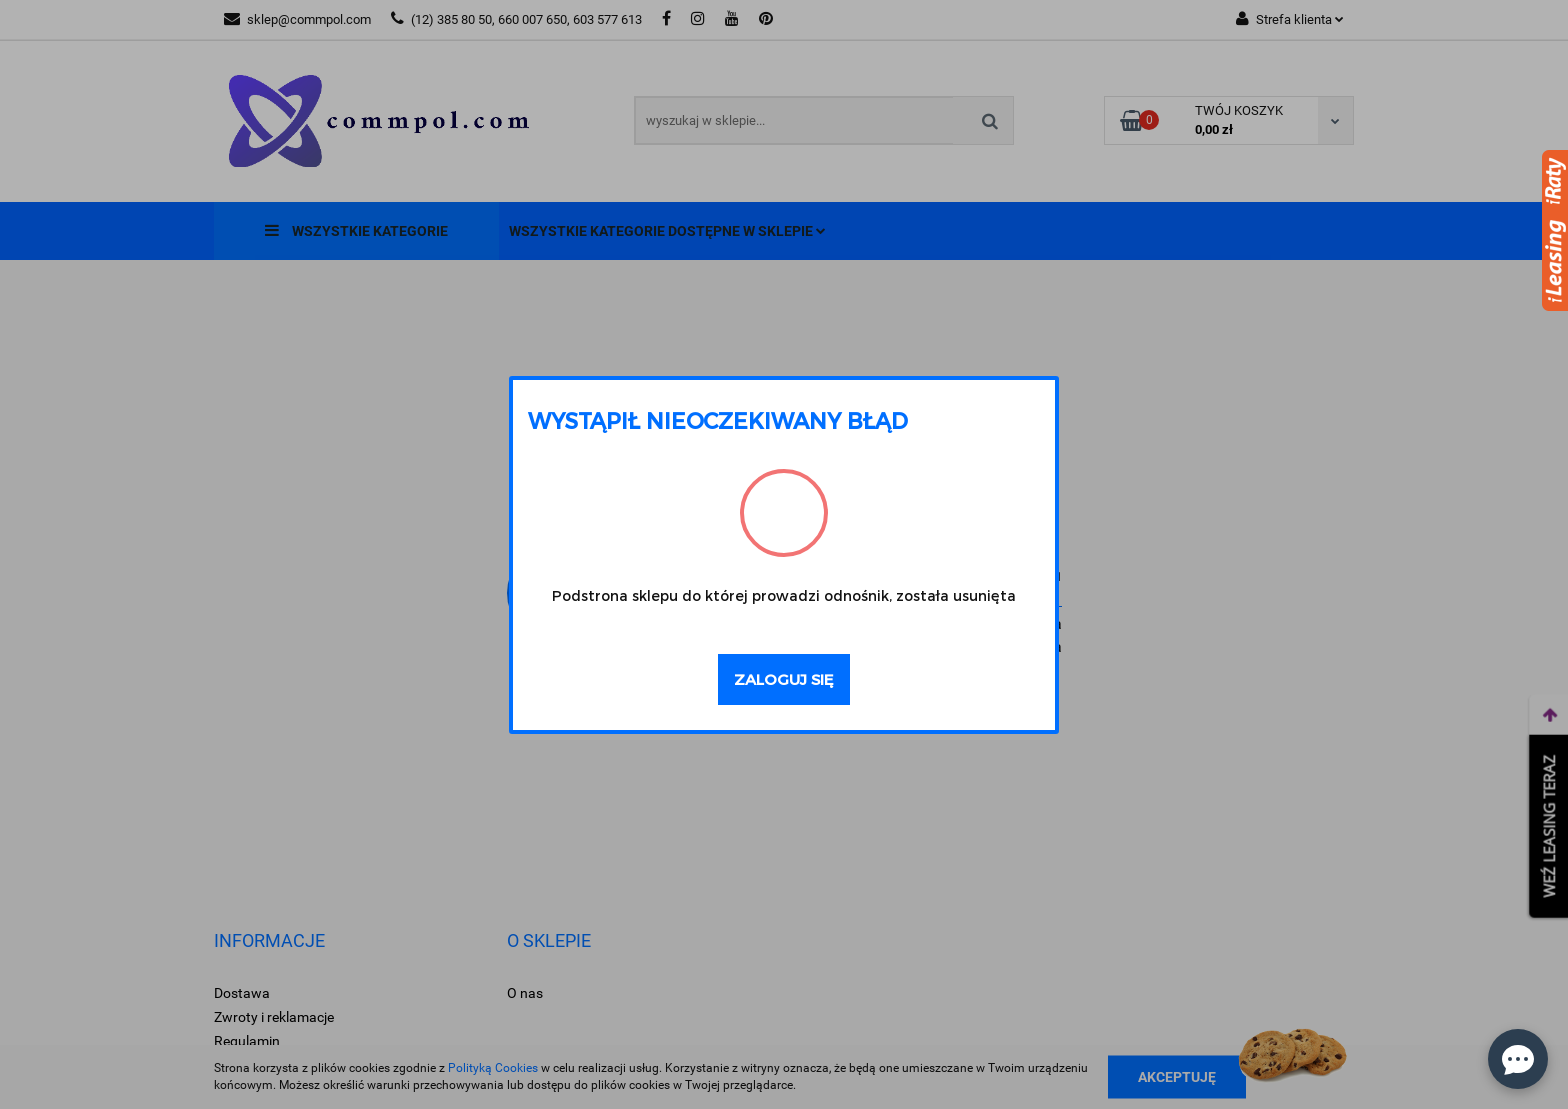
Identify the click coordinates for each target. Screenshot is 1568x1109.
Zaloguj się (784, 679)
